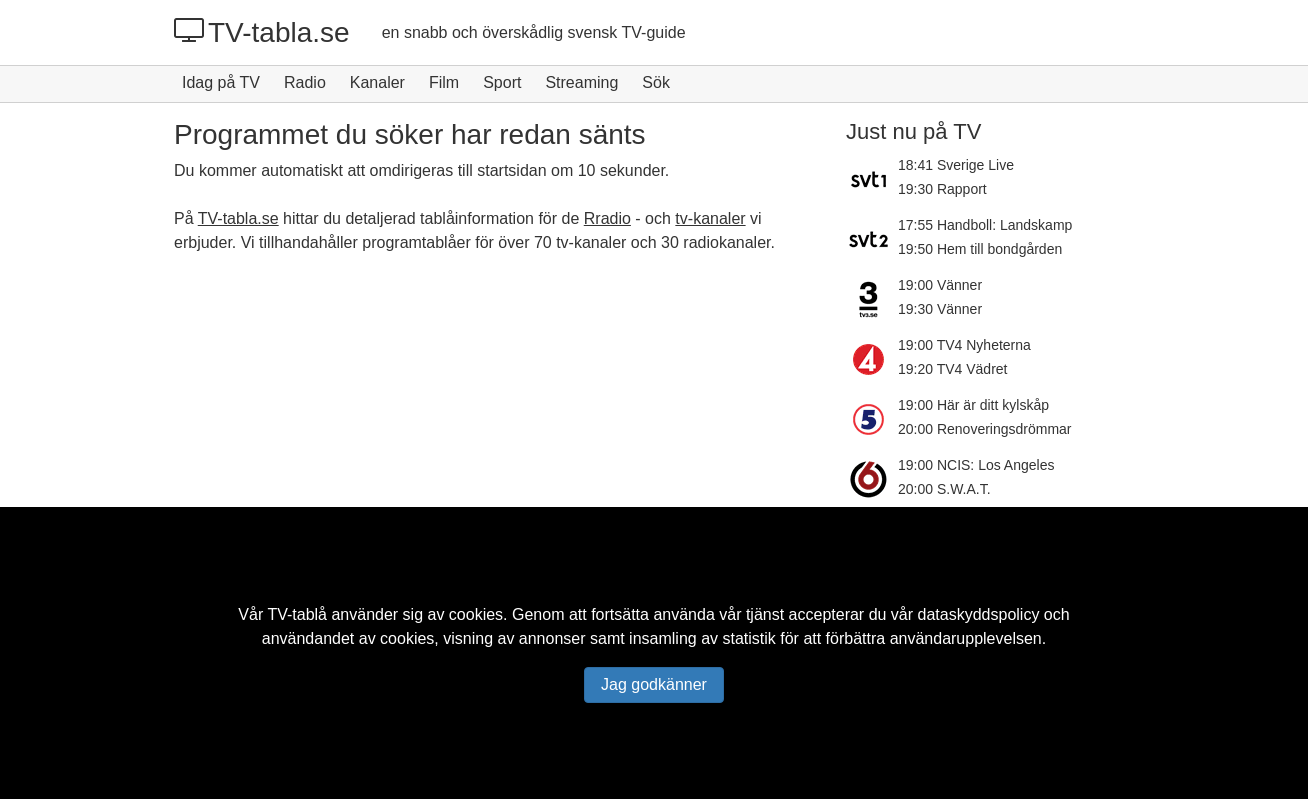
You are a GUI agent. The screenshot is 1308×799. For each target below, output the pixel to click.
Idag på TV (221, 82)
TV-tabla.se (262, 32)
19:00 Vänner (940, 285)
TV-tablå (297, 614)
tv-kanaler (710, 218)
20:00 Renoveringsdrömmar (985, 429)
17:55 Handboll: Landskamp (985, 225)
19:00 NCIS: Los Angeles (976, 465)
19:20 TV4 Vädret (952, 369)
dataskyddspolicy (979, 614)
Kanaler (377, 82)
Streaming (581, 82)
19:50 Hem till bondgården (980, 249)
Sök (656, 82)
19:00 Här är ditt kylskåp (973, 405)
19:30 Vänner (940, 309)
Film (444, 82)
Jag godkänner (654, 684)
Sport (502, 82)
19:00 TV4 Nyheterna (964, 345)
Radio (305, 82)
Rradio (607, 218)
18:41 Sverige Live (956, 165)
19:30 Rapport (942, 189)
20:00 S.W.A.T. (944, 489)
